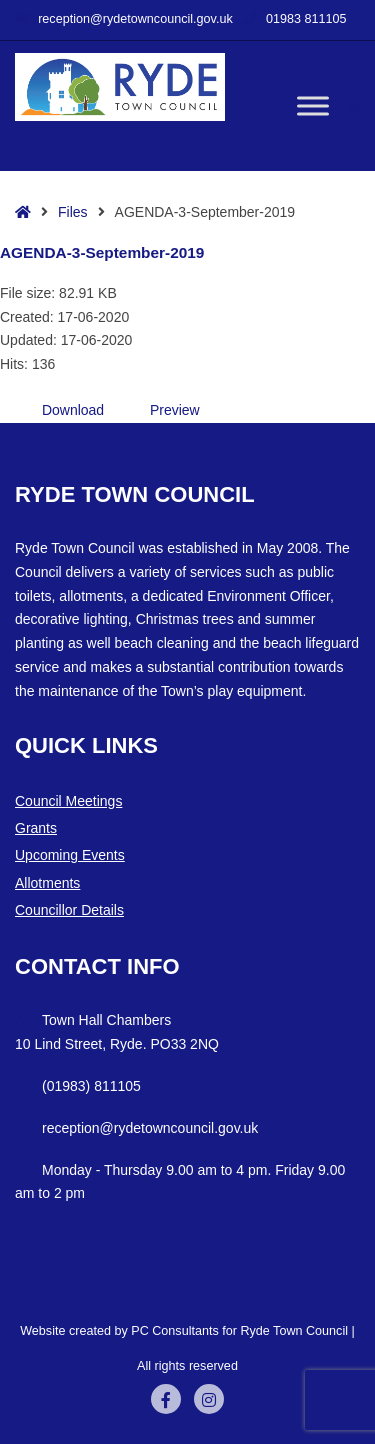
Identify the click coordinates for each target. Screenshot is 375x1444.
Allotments (47, 883)
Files (73, 212)
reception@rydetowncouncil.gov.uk (124, 19)
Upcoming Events (70, 855)
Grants (36, 828)
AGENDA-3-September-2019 (102, 252)
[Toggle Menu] (313, 105)
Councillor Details (69, 910)
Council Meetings (68, 801)
